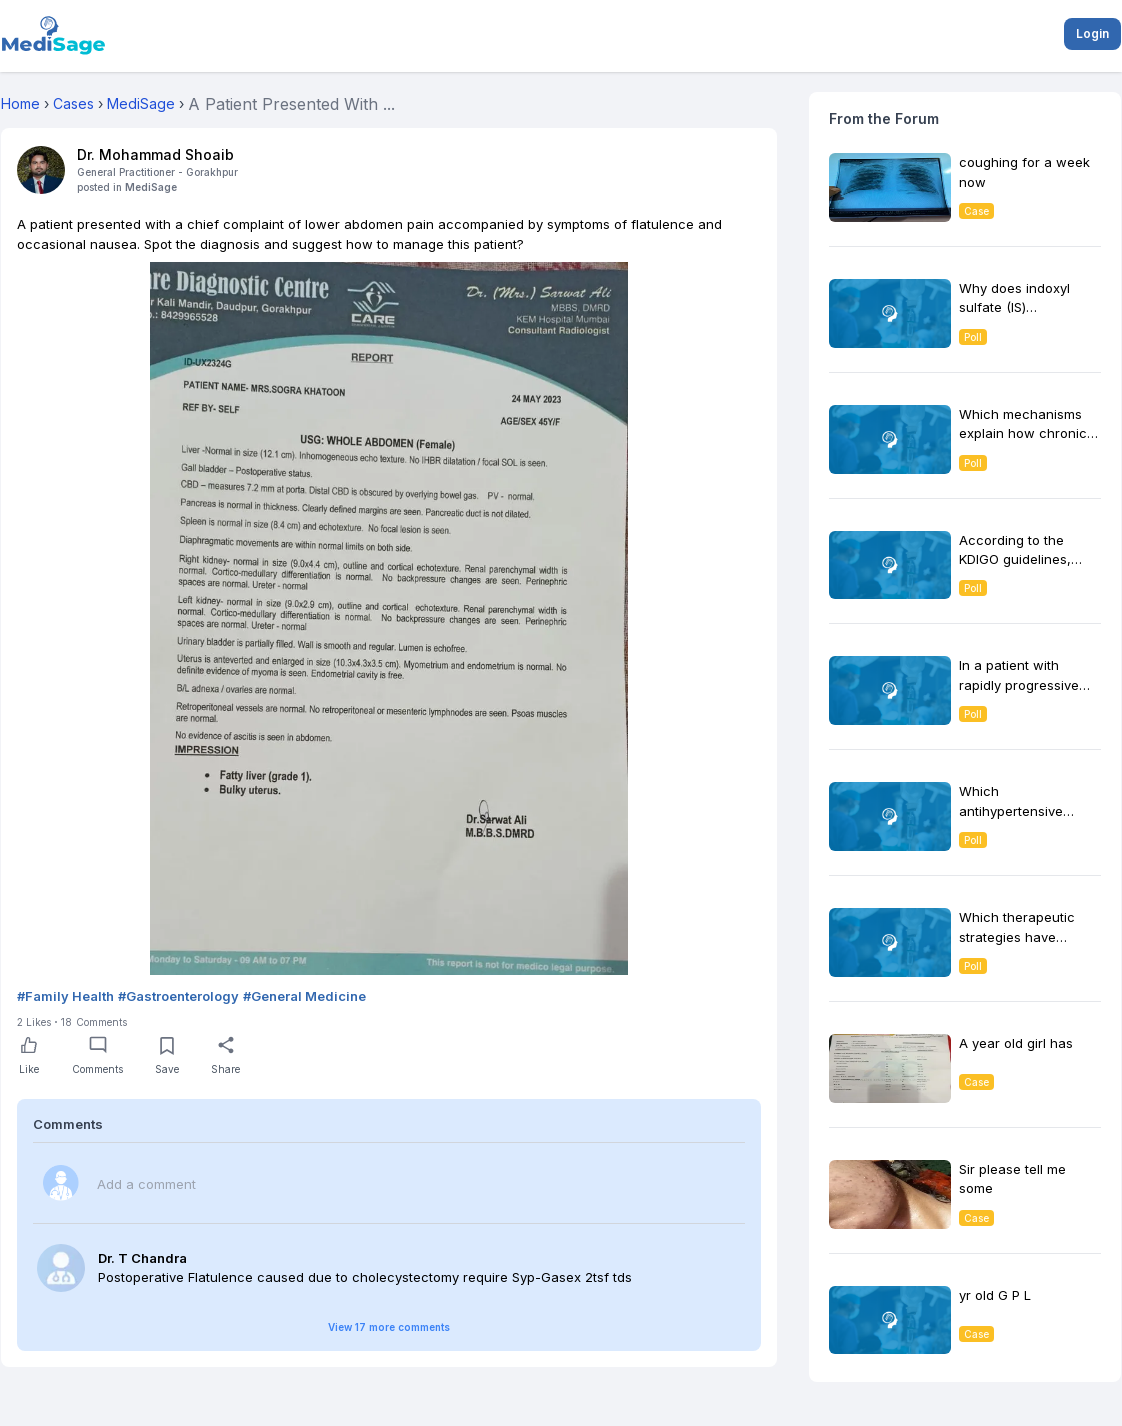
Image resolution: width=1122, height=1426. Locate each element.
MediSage (151, 187)
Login (1092, 33)
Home (20, 103)
